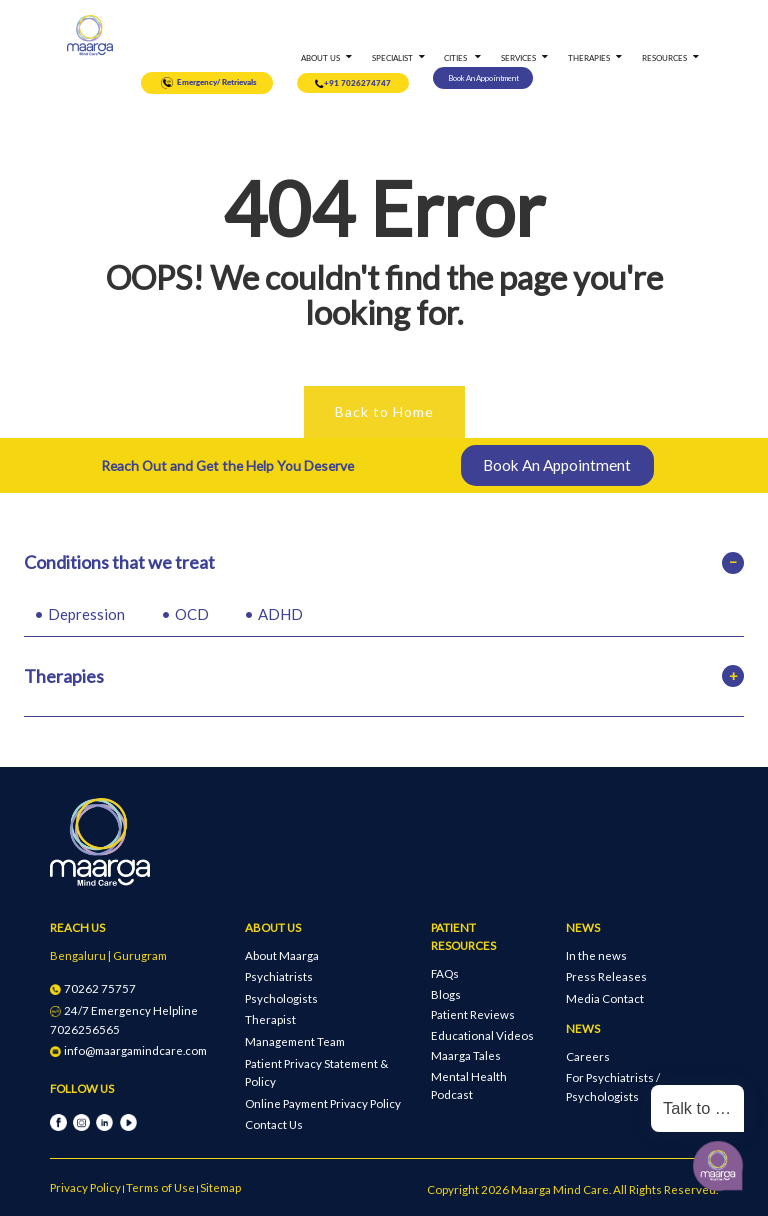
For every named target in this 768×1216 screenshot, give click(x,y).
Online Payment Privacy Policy (323, 1103)
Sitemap (220, 1187)
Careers (588, 1056)
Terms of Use (160, 1187)
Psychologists (281, 998)
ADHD (280, 614)
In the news (596, 955)
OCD (192, 614)
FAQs (445, 973)
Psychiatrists (279, 976)
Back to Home (384, 411)
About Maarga (282, 955)
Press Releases (606, 976)
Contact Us (274, 1124)
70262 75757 (93, 988)
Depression (86, 614)
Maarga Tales (466, 1055)
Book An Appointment (483, 78)
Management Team (295, 1041)
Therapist (270, 1019)
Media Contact (605, 998)
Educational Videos (482, 1035)
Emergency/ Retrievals (208, 83)
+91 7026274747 (353, 84)
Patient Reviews (473, 1014)
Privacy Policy (85, 1187)
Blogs (446, 994)
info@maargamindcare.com (128, 1050)
